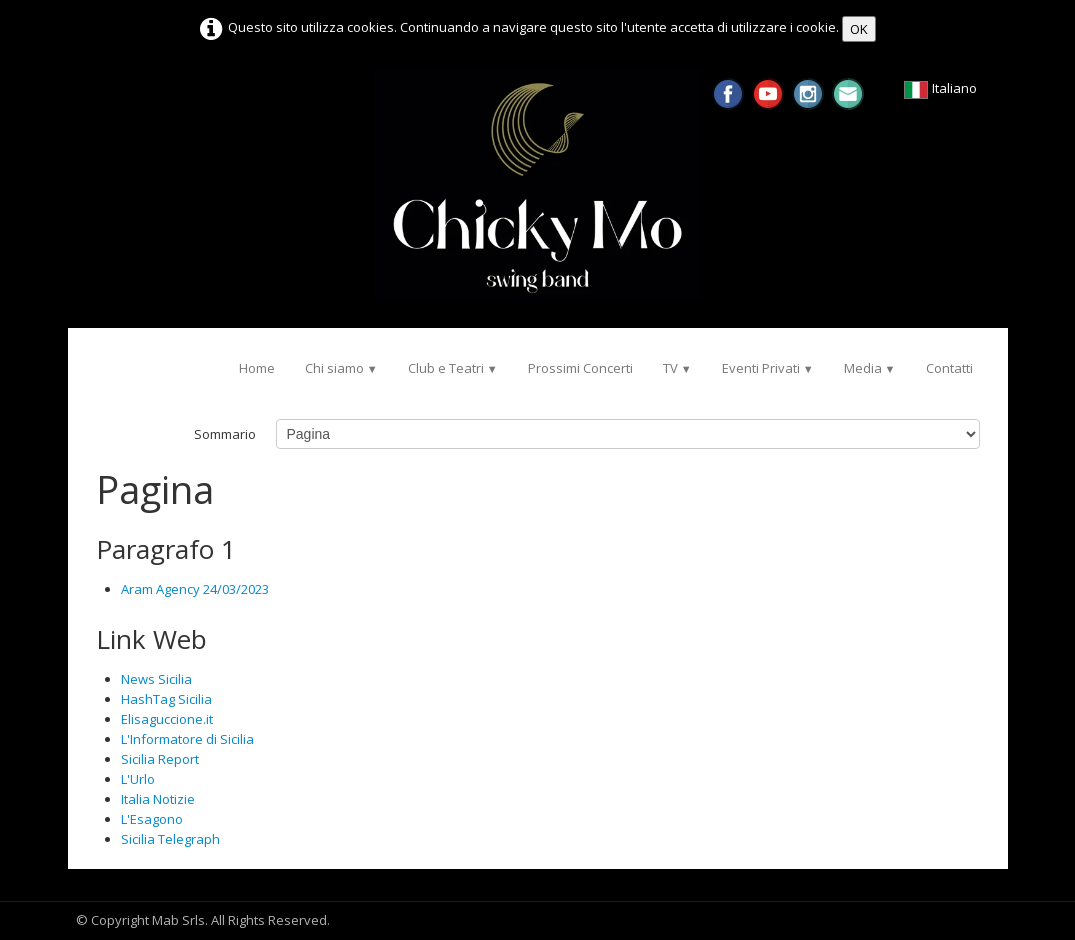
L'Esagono (152, 819)
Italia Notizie (158, 799)
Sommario (225, 434)
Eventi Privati (768, 368)
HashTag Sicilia (166, 699)
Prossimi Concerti (580, 368)
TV (677, 368)
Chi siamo (341, 368)
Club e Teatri (453, 368)
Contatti (949, 368)
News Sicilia (156, 679)
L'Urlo (138, 779)
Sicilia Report (160, 759)
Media (870, 368)
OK (859, 29)
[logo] (95, 358)
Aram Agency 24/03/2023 (195, 589)
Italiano (941, 88)
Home (257, 368)
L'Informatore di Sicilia (187, 739)
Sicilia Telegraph (170, 839)
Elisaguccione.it (167, 719)
